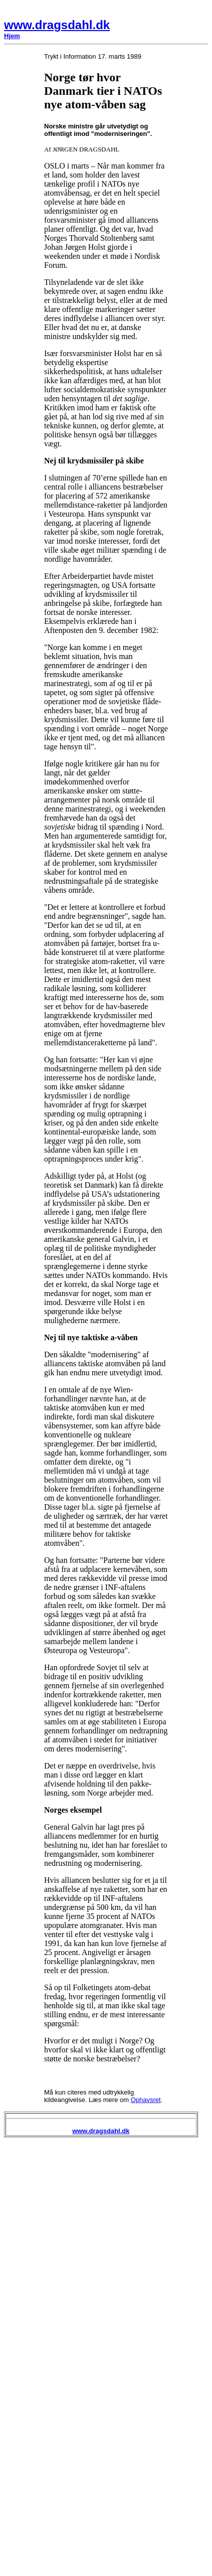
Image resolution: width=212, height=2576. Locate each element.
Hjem (12, 36)
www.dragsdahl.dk (57, 25)
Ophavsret (146, 2100)
